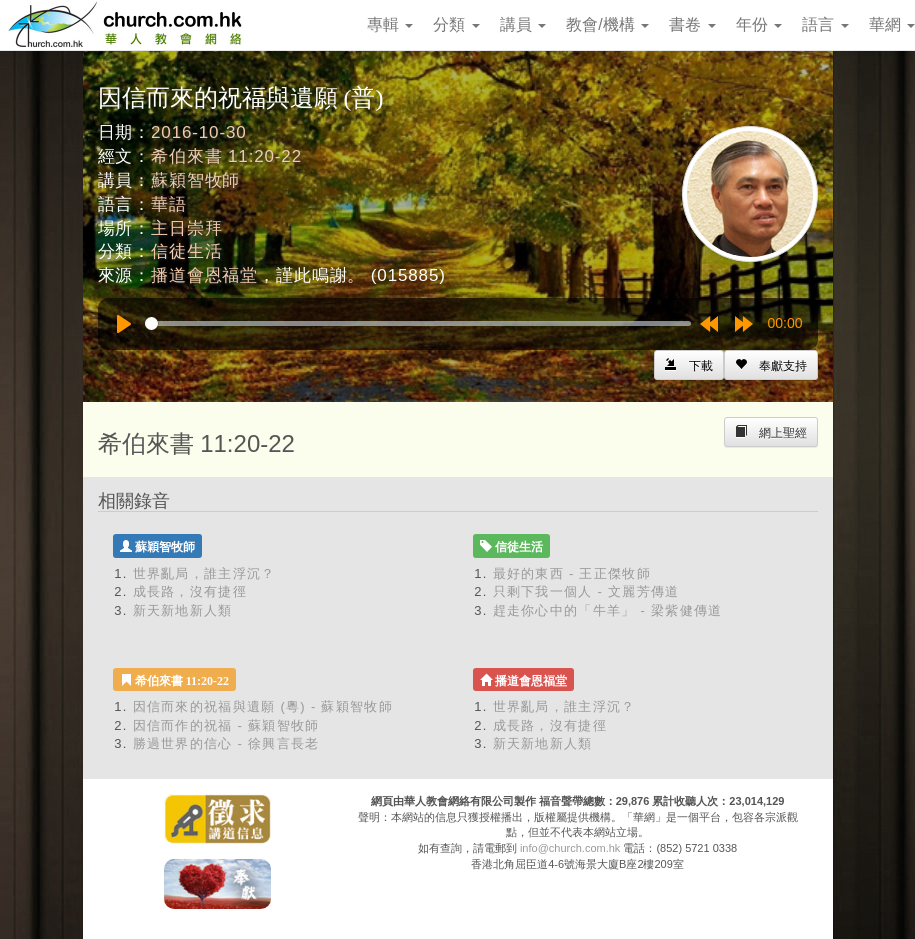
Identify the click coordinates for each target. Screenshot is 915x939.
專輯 (390, 24)
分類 (456, 24)
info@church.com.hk (570, 848)
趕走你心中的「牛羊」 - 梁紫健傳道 (608, 610)
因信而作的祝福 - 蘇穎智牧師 (226, 725)
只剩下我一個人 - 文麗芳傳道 (586, 591)
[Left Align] (771, 365)
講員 (523, 24)
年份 (759, 24)
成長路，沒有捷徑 (190, 591)
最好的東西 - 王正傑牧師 (572, 573)
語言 (825, 24)
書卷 (692, 24)
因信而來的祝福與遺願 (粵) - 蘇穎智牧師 (263, 706)
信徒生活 (186, 251)
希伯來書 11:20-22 (226, 156)
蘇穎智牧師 (195, 180)
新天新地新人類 (183, 610)
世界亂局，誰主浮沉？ (204, 573)
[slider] (418, 323)
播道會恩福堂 (204, 275)
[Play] (124, 324)
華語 (169, 204)
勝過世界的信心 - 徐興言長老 (226, 743)
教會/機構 (607, 24)
